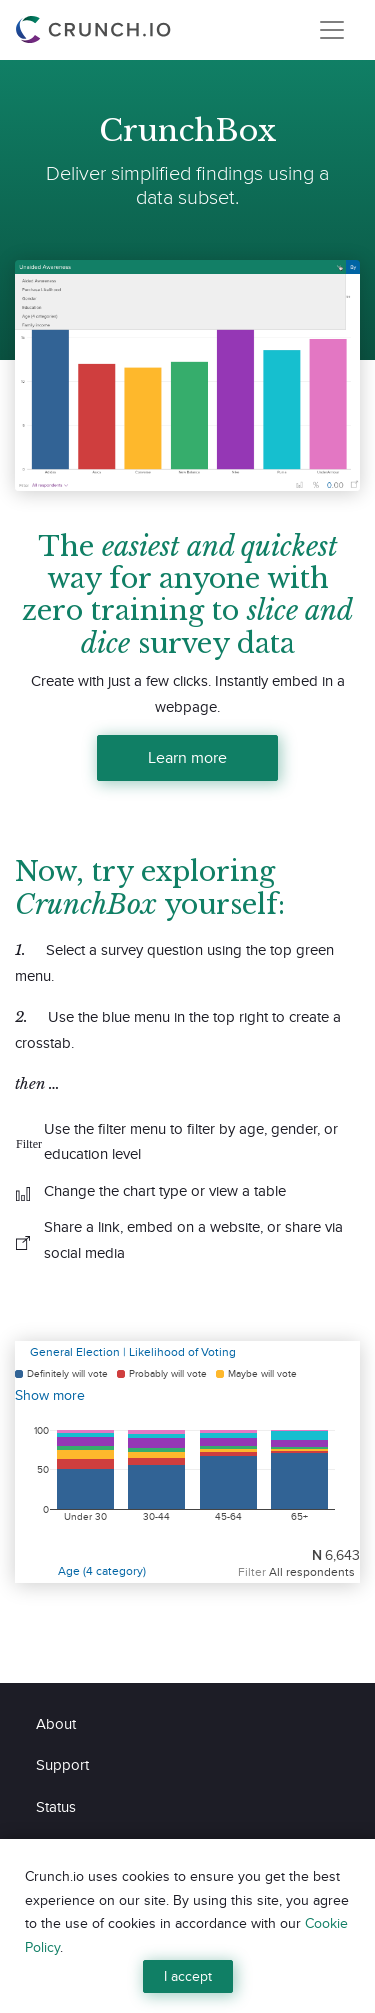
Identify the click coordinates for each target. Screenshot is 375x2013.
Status (56, 1806)
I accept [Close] (188, 1976)
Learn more (187, 757)
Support (62, 1764)
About (56, 1723)
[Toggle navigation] (332, 30)
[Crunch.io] (96, 30)
